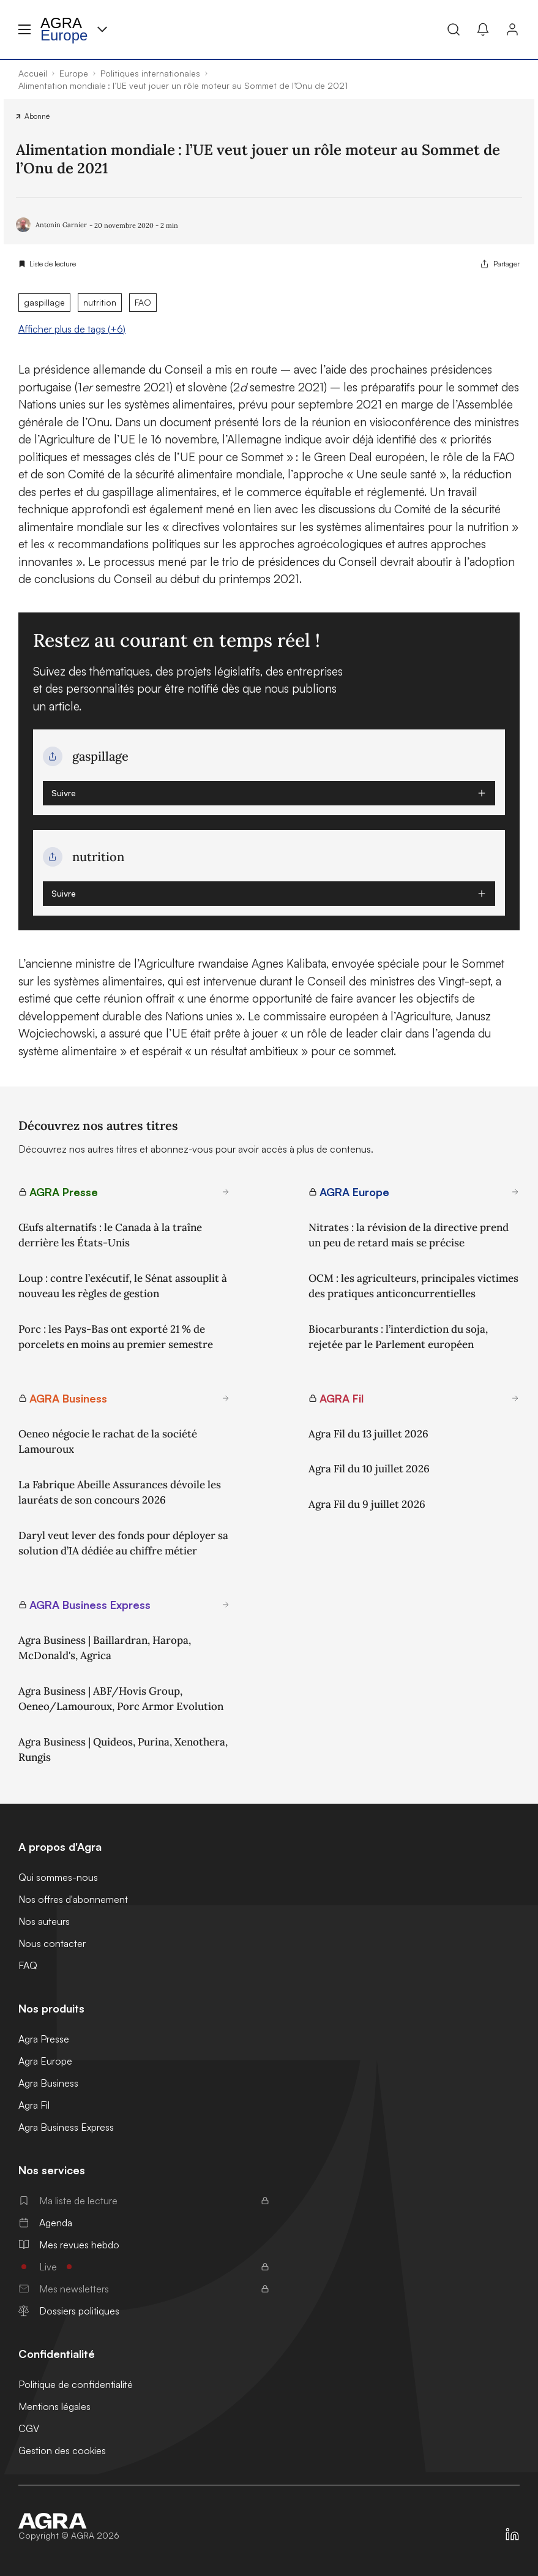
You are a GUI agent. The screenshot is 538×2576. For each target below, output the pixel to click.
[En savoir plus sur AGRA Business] (226, 1398)
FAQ (27, 1965)
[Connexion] (512, 29)
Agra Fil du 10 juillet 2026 (369, 1468)
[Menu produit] (102, 29)
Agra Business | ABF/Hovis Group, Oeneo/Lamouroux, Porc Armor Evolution (120, 1699)
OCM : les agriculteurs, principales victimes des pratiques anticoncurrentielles (413, 1286)
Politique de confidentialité (75, 2384)
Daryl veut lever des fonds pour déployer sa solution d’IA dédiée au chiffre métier (123, 1543)
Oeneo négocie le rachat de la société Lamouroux (107, 1441)
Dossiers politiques (68, 2311)
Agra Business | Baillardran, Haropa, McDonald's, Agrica (104, 1648)
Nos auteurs (44, 1921)
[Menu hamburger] (24, 29)
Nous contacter (52, 1943)
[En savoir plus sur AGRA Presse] (226, 1192)
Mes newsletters (143, 2289)
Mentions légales (54, 2406)
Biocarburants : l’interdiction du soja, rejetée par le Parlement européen (398, 1337)
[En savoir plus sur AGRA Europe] (515, 1192)
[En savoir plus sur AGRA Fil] (515, 1398)
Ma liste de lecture (143, 2200)
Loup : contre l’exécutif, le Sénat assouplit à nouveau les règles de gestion (122, 1286)
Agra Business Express (66, 2127)
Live (143, 2267)
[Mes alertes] (483, 29)
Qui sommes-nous (58, 1877)
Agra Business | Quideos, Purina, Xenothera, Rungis (123, 1749)
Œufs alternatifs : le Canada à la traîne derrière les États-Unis (110, 1235)
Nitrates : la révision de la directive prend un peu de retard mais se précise (408, 1235)
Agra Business (48, 2083)
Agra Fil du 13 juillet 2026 (368, 1434)
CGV (28, 2428)
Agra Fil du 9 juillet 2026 (366, 1504)
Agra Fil (34, 2105)
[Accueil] (68, 2520)
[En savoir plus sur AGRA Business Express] (226, 1604)
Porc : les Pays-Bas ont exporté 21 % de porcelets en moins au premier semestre (115, 1337)
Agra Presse (43, 2039)
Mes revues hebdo (68, 2245)
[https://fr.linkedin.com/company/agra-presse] (512, 2534)
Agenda (45, 2222)
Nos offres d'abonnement (73, 1899)
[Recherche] (453, 29)
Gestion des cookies (62, 2450)
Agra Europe (45, 2061)
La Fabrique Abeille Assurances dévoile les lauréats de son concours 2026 (119, 1492)
